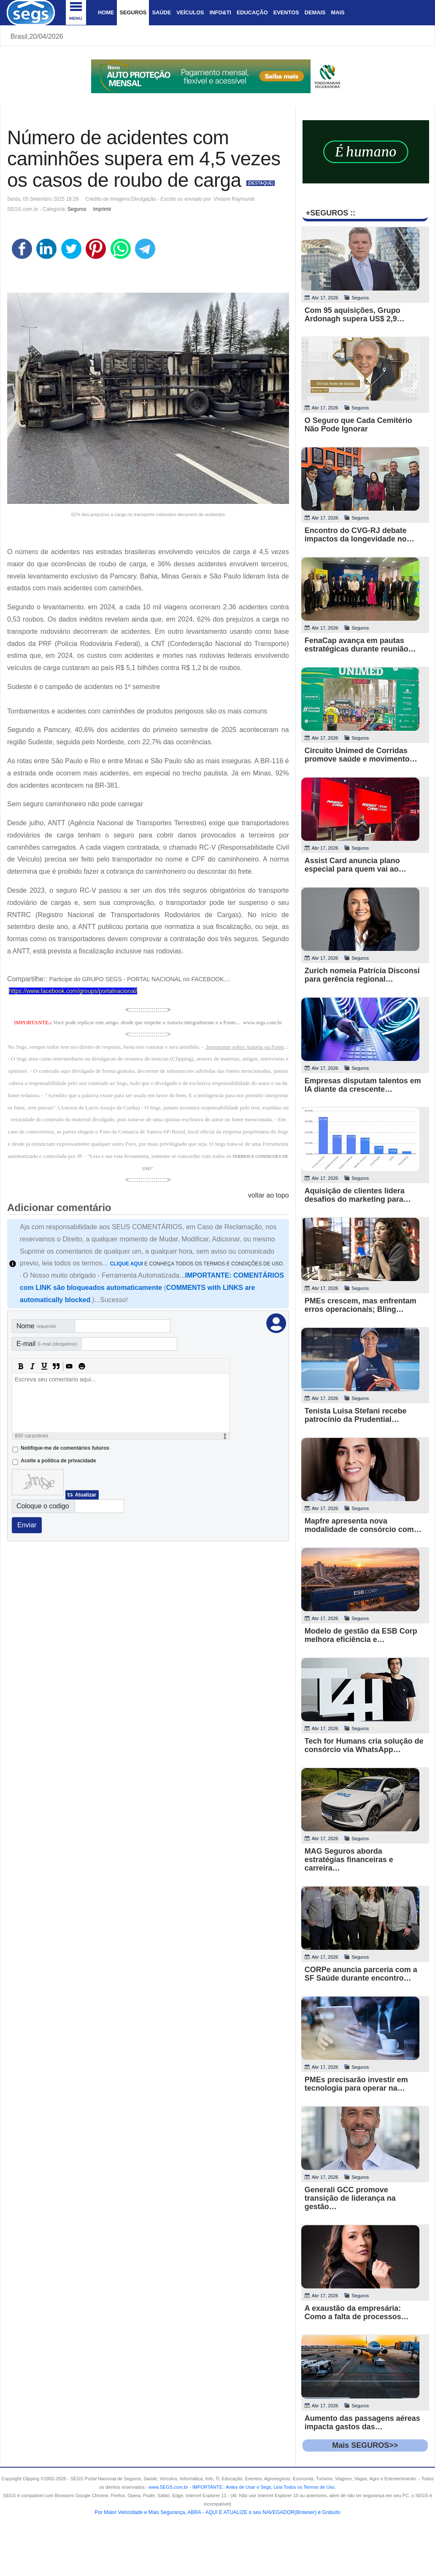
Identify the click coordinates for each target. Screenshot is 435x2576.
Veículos (190, 12)
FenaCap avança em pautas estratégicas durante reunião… (360, 644)
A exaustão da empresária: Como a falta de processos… (357, 2312)
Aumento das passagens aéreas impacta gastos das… (362, 2422)
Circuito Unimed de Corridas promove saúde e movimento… (361, 754)
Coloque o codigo (42, 1506)
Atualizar (85, 1495)
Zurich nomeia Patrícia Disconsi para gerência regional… (362, 974)
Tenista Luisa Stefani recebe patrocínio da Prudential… (356, 1415)
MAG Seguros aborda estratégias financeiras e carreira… (349, 1859)
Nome (36, 1326)
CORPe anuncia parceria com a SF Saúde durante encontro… (361, 1973)
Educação (252, 12)
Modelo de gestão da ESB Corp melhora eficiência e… (361, 1635)
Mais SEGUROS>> (365, 2445)
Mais (337, 12)
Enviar (26, 1525)
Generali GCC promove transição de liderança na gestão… (350, 2198)
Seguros (132, 12)
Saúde (161, 12)
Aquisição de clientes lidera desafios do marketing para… (358, 1195)
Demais (315, 12)
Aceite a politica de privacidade (58, 1461)
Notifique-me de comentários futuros (65, 1448)
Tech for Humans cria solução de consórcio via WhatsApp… (364, 1745)
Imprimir (102, 209)
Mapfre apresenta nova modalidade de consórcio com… (363, 1525)
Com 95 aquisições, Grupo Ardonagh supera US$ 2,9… (355, 314)
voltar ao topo (268, 1195)
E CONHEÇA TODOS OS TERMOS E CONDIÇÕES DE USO (196, 1264)
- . (262, 2487)
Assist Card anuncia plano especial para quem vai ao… (355, 864)
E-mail (46, 1343)
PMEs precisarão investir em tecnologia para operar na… (356, 2083)
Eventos (286, 12)
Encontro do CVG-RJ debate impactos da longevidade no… (359, 534)
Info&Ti (220, 12)
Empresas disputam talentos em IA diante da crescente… (363, 1085)
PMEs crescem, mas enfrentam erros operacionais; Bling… (360, 1305)
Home (106, 12)
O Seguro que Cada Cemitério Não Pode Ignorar (358, 424)
